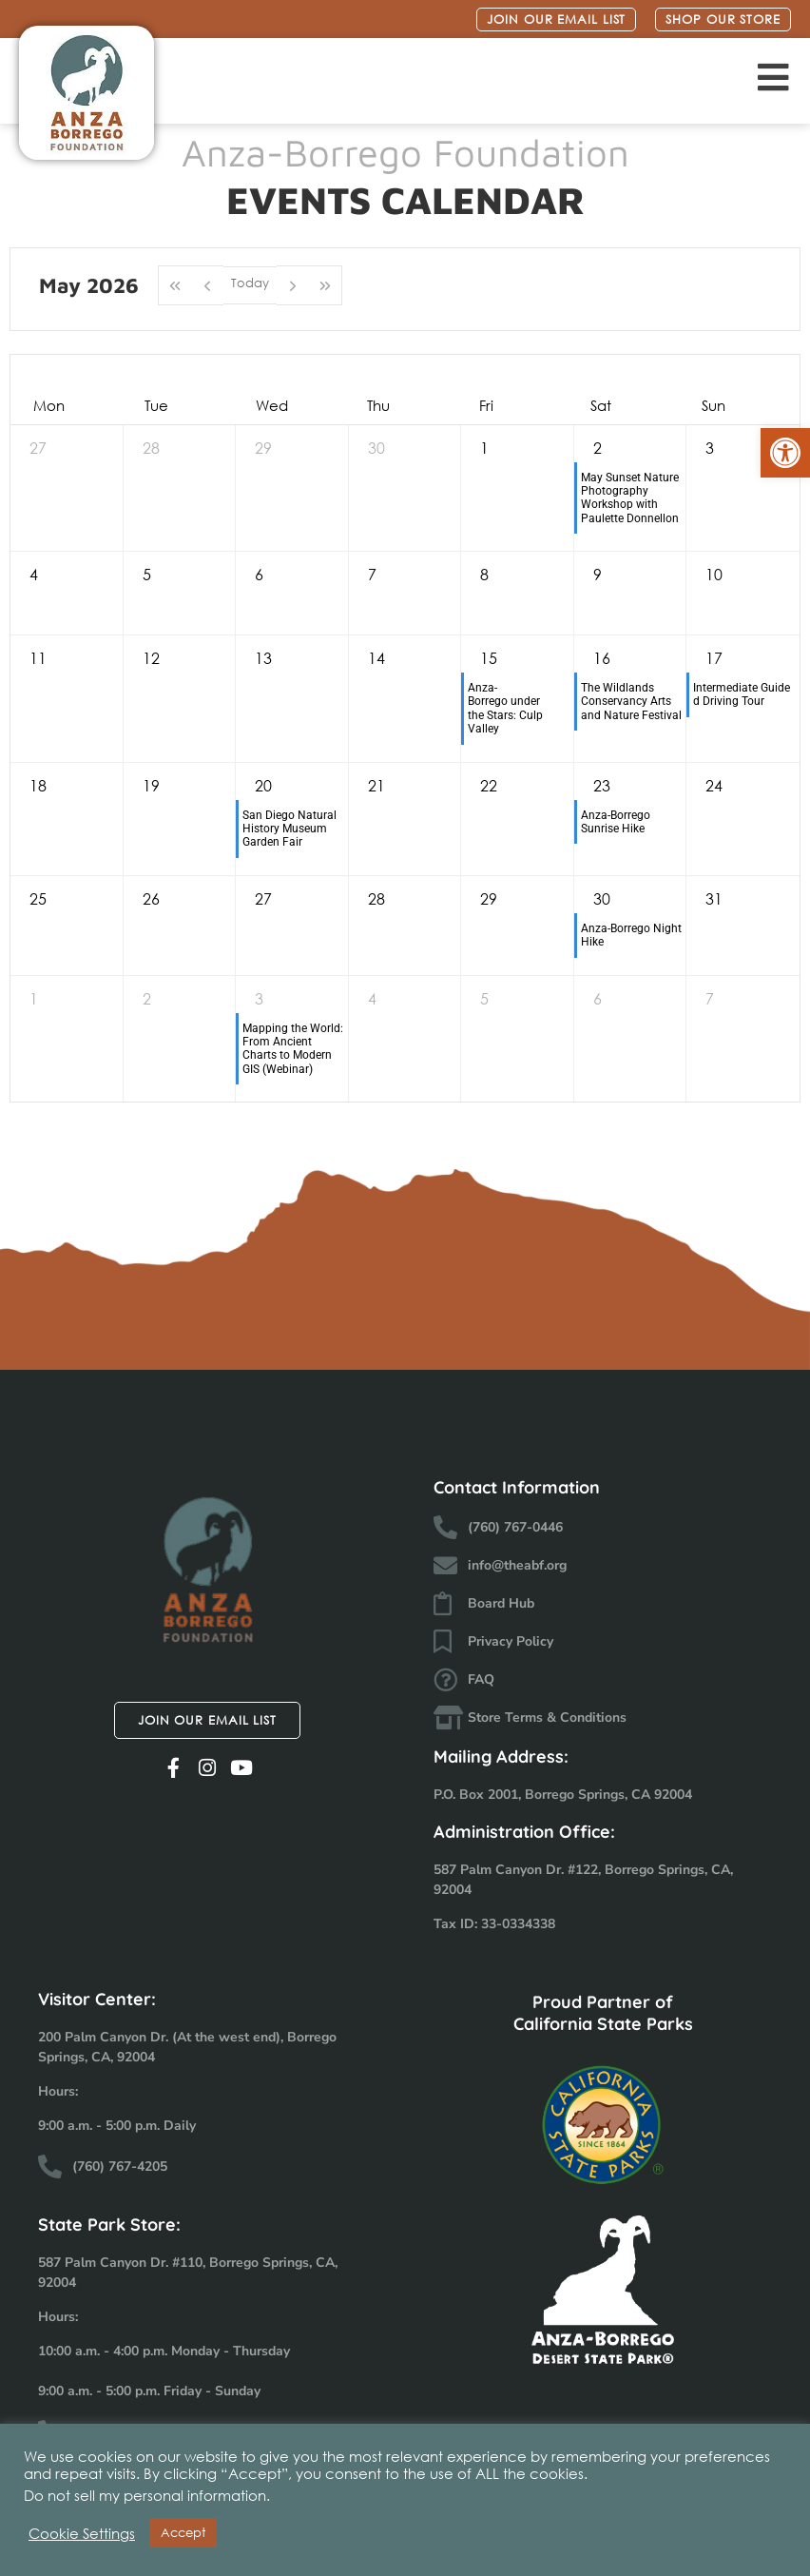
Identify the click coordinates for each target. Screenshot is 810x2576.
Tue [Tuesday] (156, 405)
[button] (785, 453)
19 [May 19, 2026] (151, 785)
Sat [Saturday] (600, 405)
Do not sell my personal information (145, 2495)
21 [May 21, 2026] (376, 785)
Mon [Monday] (49, 405)
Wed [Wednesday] (272, 405)
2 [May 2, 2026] (597, 448)
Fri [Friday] (486, 405)
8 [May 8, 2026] (484, 574)
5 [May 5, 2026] (147, 574)
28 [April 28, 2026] (151, 448)
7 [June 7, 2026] (709, 998)
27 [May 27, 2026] (263, 898)
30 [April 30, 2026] (376, 448)
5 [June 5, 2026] (484, 998)
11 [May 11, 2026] (38, 658)
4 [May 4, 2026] (33, 574)
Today (250, 284)
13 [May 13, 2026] (263, 658)
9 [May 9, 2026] (597, 574)
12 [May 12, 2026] (151, 658)
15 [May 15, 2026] (488, 658)
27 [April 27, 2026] (38, 448)
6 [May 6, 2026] (259, 574)
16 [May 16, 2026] (601, 658)
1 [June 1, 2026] (33, 998)
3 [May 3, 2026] (709, 448)
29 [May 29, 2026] (488, 898)
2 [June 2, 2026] (147, 998)
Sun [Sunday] (713, 405)
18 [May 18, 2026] (38, 785)
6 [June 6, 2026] (597, 998)
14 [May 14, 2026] (376, 658)
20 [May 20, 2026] (263, 785)
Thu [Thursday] (378, 405)
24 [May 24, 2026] (714, 785)
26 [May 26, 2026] (151, 898)
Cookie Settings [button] (82, 2533)
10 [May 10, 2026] (714, 574)
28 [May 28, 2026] (376, 898)
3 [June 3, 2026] (259, 998)
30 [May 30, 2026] (601, 898)
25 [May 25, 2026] (38, 898)
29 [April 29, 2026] (263, 448)
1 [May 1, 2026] (484, 448)
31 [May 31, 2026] (714, 898)
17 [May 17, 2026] (714, 658)
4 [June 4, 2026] (372, 998)
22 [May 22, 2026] (488, 785)
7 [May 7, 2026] (372, 574)
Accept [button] (183, 2533)
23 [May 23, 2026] (601, 785)
